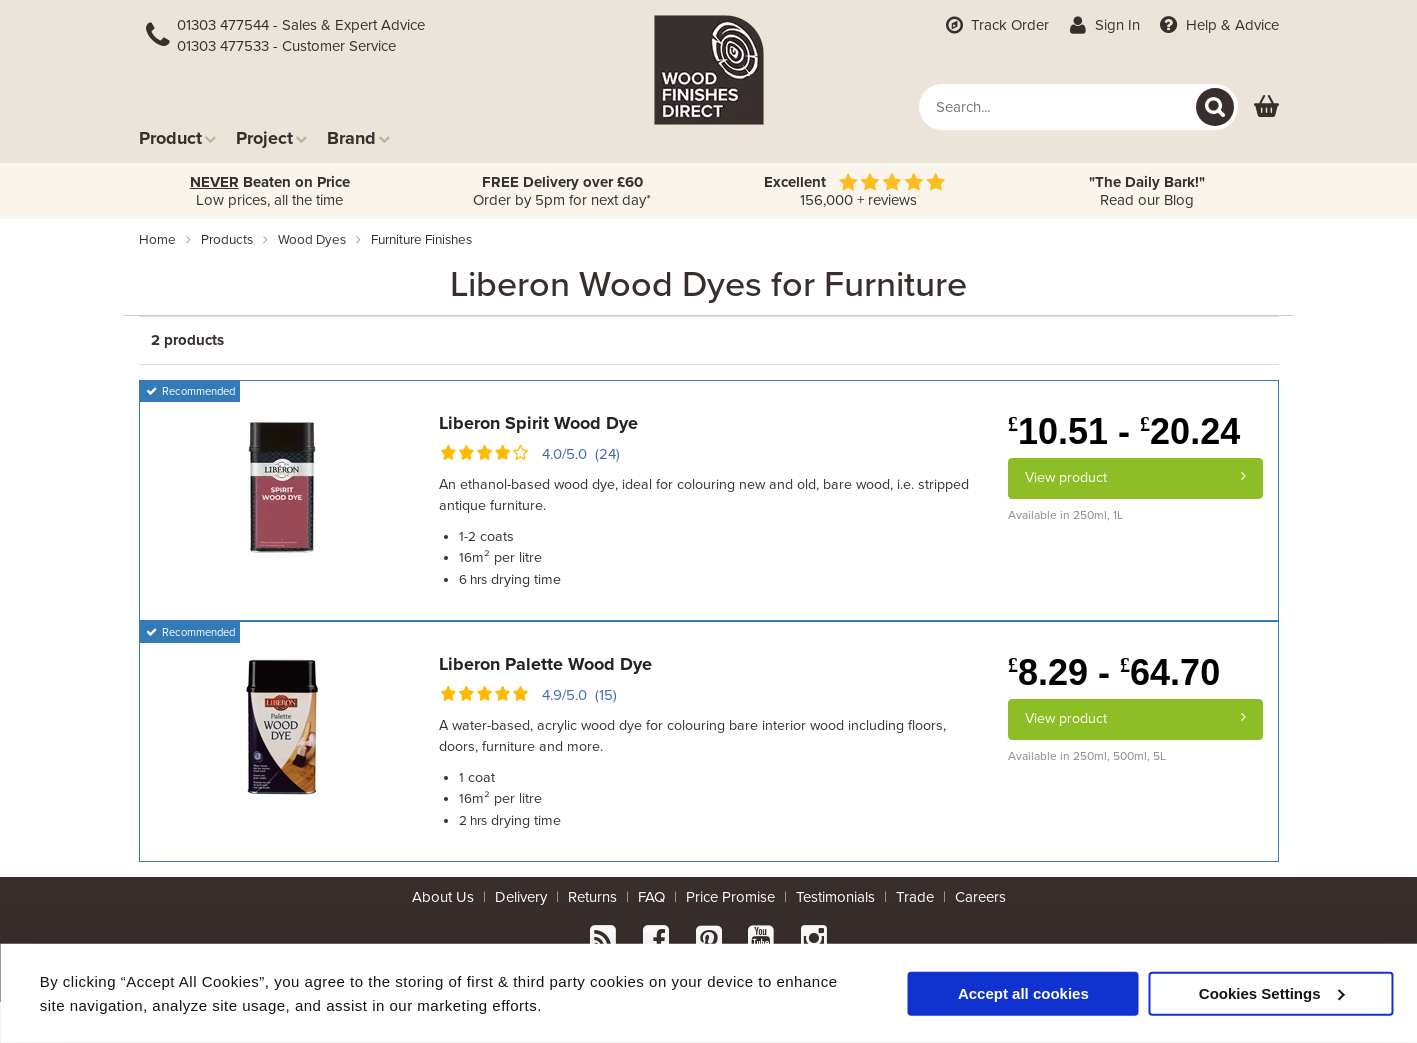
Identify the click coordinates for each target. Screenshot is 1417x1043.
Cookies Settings (1272, 992)
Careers (980, 897)
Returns (592, 897)
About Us (443, 897)
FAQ (651, 897)
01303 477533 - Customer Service (286, 46)
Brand (358, 137)
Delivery (521, 897)
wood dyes (312, 240)
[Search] (1215, 107)
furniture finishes (421, 240)
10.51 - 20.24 (1124, 431)
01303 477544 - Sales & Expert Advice (301, 25)
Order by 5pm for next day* (562, 191)
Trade (915, 897)
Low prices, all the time (270, 191)
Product (177, 137)
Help (1217, 25)
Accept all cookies (1023, 992)
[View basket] (1266, 107)
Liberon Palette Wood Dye (545, 664)
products (227, 240)
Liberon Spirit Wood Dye (538, 423)
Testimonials (835, 897)
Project (271, 137)
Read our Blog (1147, 191)
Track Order (995, 25)
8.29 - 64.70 (1114, 672)
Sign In (1102, 25)
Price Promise (730, 897)
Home (157, 240)
